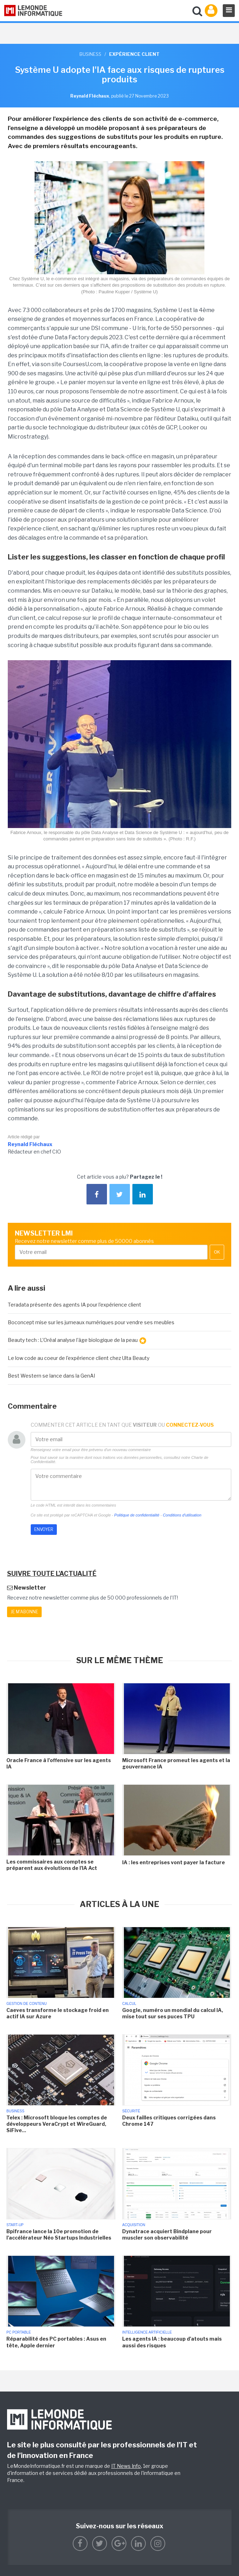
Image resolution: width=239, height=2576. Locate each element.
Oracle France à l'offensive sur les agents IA (58, 1763)
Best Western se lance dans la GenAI (51, 1376)
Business (90, 54)
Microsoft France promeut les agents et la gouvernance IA (176, 1763)
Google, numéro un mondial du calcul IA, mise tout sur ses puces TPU (172, 2013)
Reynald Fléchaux (30, 1144)
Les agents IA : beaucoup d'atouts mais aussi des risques (172, 2342)
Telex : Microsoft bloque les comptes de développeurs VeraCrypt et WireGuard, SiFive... (56, 2123)
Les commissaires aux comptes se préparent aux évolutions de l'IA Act (51, 1865)
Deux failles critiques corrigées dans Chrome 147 (169, 2120)
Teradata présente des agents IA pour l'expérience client (74, 1305)
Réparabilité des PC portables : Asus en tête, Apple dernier (56, 2342)
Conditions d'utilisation (182, 1515)
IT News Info (126, 2466)
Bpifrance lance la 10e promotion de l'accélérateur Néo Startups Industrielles (58, 2234)
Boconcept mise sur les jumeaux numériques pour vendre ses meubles (91, 1322)
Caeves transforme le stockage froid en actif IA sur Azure (57, 2013)
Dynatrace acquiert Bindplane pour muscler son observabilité (167, 2234)
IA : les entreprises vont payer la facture (173, 1862)
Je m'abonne (24, 1611)
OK (217, 1252)
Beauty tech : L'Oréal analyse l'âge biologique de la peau (77, 1340)
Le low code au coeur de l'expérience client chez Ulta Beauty (78, 1358)
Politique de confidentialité (137, 1515)
